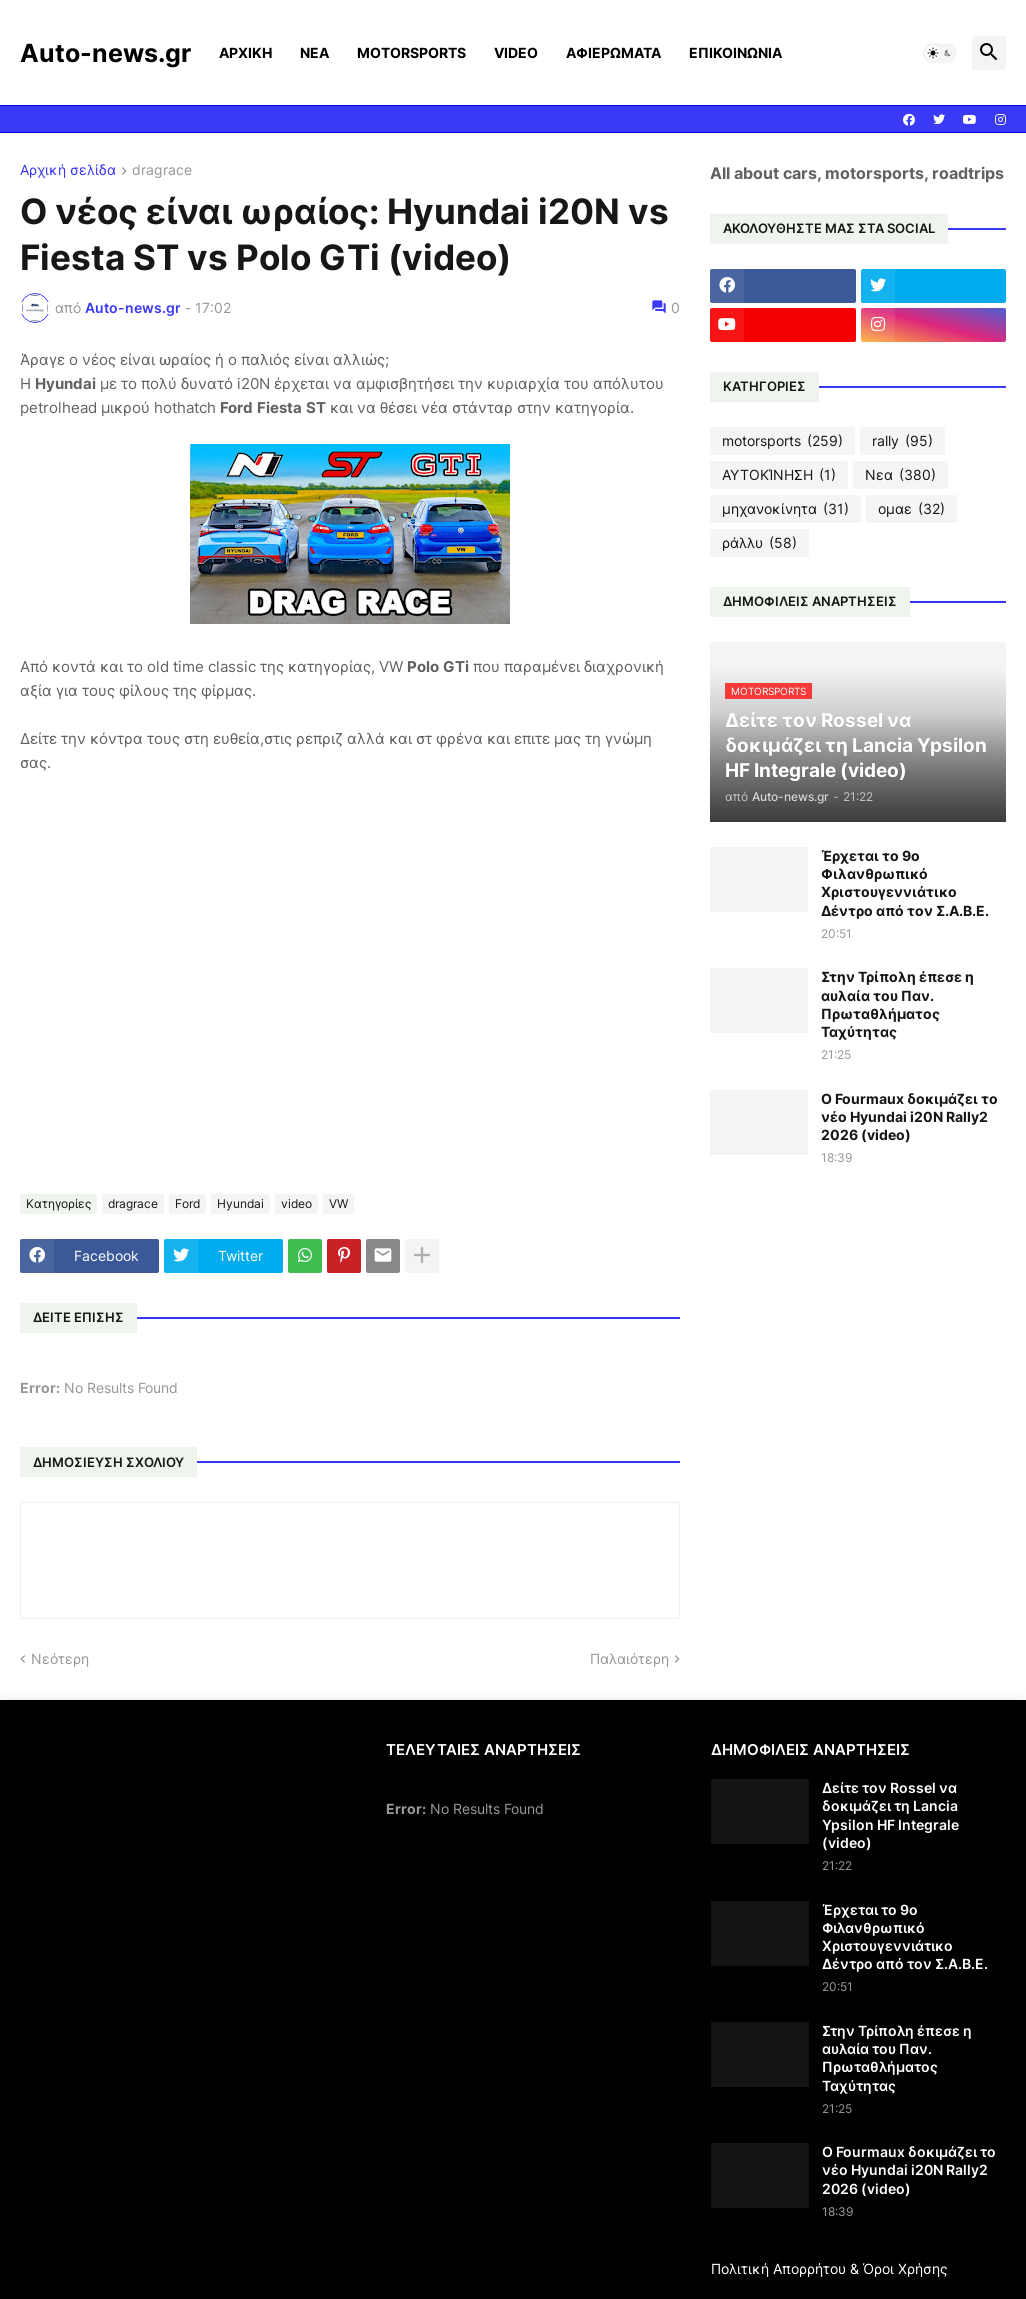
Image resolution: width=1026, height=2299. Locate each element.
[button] (940, 53)
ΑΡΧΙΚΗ (245, 52)
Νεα (900, 475)
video (296, 1203)
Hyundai (240, 1203)
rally (902, 441)
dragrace (162, 170)
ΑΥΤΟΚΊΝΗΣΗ (779, 475)
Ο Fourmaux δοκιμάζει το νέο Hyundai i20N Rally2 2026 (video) (909, 1116)
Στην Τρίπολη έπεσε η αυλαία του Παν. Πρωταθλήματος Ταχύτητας (897, 1004)
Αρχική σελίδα (68, 170)
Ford (187, 1203)
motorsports (782, 441)
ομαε (911, 509)
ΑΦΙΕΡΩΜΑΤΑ (613, 52)
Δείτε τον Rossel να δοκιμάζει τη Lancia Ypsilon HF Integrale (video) (890, 1815)
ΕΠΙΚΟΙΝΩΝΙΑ (735, 52)
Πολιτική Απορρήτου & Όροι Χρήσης (829, 2268)
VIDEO (516, 52)
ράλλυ (759, 543)
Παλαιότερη (629, 1658)
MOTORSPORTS (411, 52)
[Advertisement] (188, 1880)
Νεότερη (60, 1658)
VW (338, 1203)
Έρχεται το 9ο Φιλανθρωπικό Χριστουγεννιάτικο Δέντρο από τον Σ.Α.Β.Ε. (905, 883)
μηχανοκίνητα (785, 509)
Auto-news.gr (105, 53)
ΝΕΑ (314, 52)
